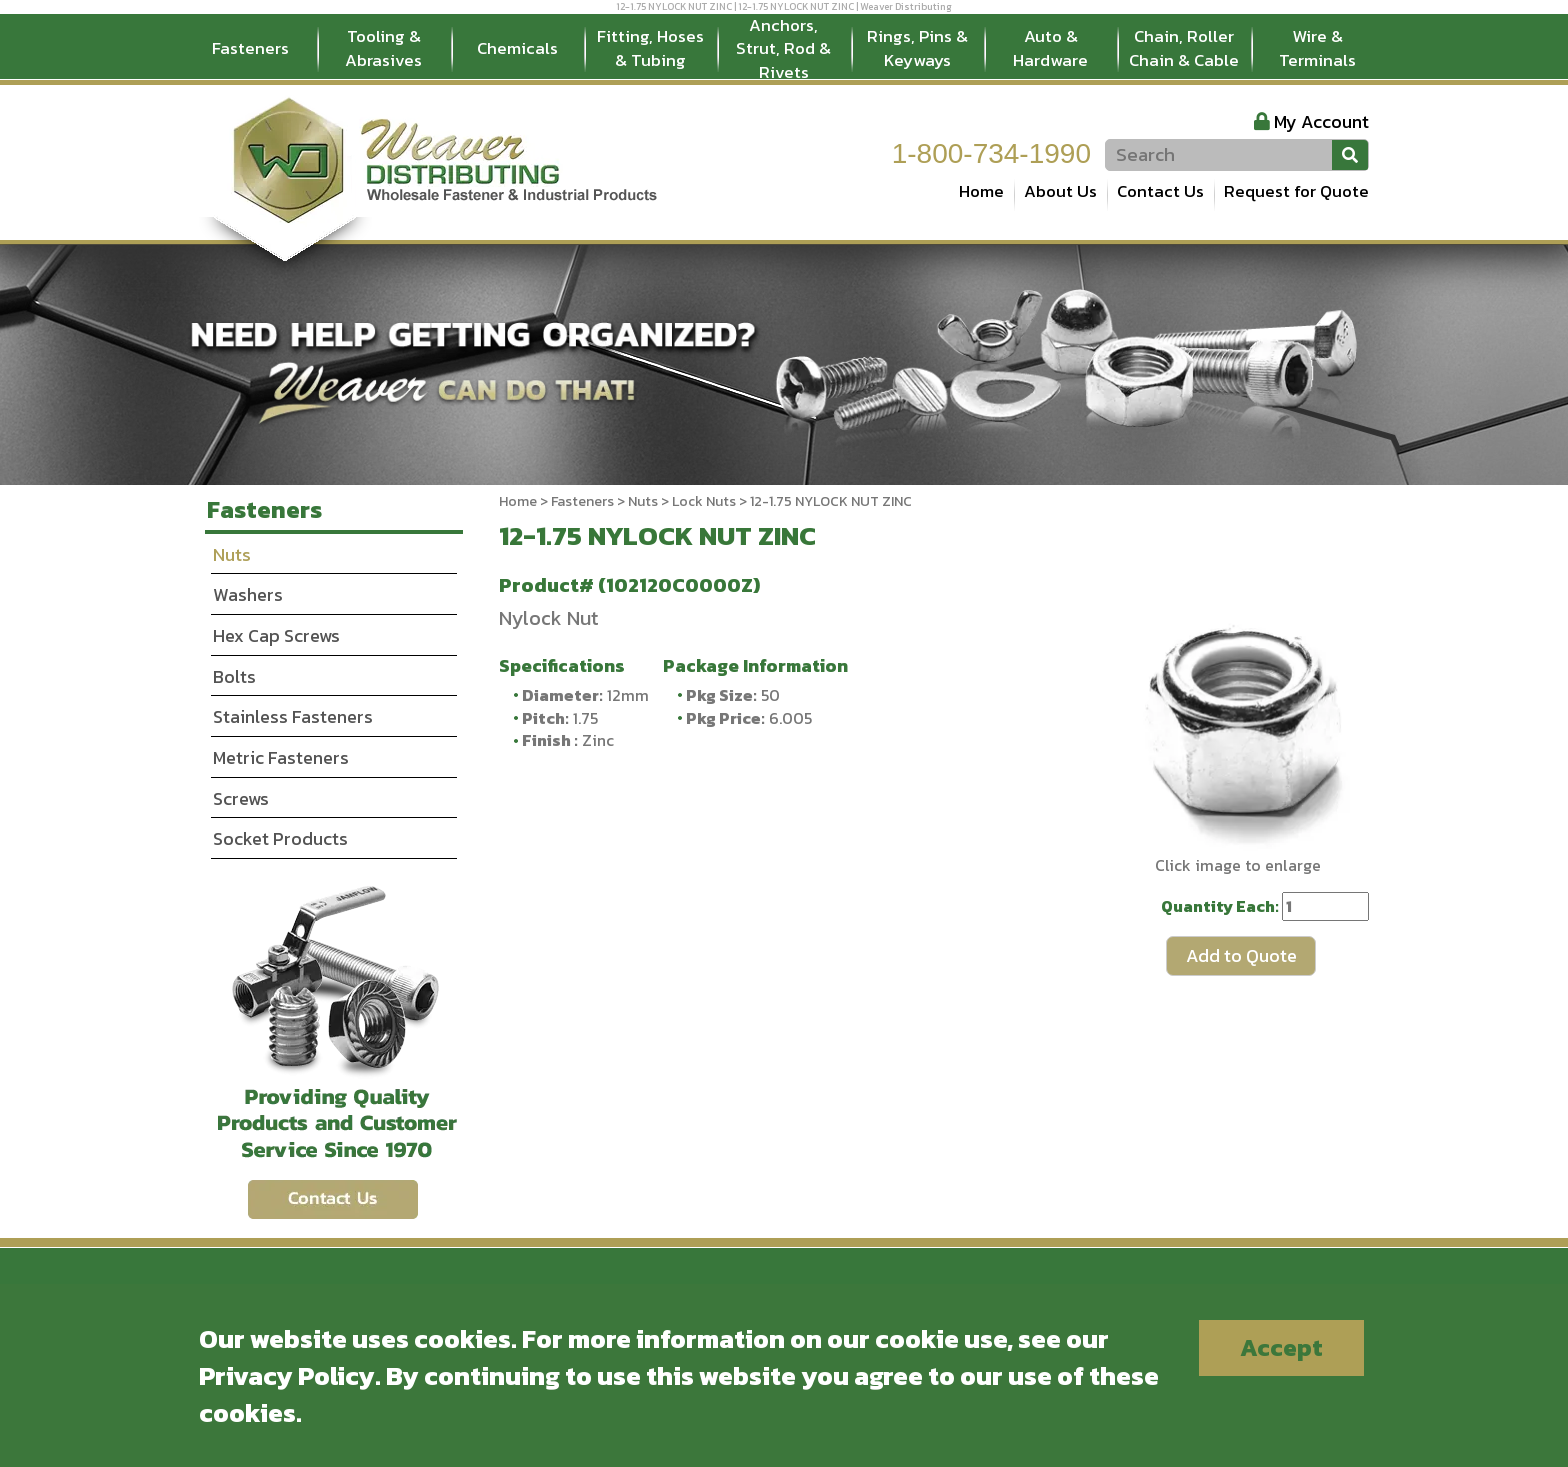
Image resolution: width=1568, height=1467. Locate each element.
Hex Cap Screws (276, 635)
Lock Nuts (704, 501)
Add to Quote (1241, 955)
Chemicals (517, 48)
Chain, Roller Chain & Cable (1184, 48)
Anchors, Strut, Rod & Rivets (783, 49)
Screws (241, 798)
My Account (1321, 121)
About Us (1060, 191)
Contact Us (1160, 191)
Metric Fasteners (281, 757)
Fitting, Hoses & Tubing (650, 48)
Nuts (643, 501)
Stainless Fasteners (293, 716)
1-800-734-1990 (991, 153)
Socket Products (280, 838)
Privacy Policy (287, 1375)
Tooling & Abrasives (383, 48)
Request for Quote (1296, 191)
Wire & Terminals (1317, 48)
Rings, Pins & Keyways (917, 48)
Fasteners (250, 48)
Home (981, 191)
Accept (1281, 1347)
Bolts (234, 676)
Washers (248, 594)
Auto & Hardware (1050, 48)
